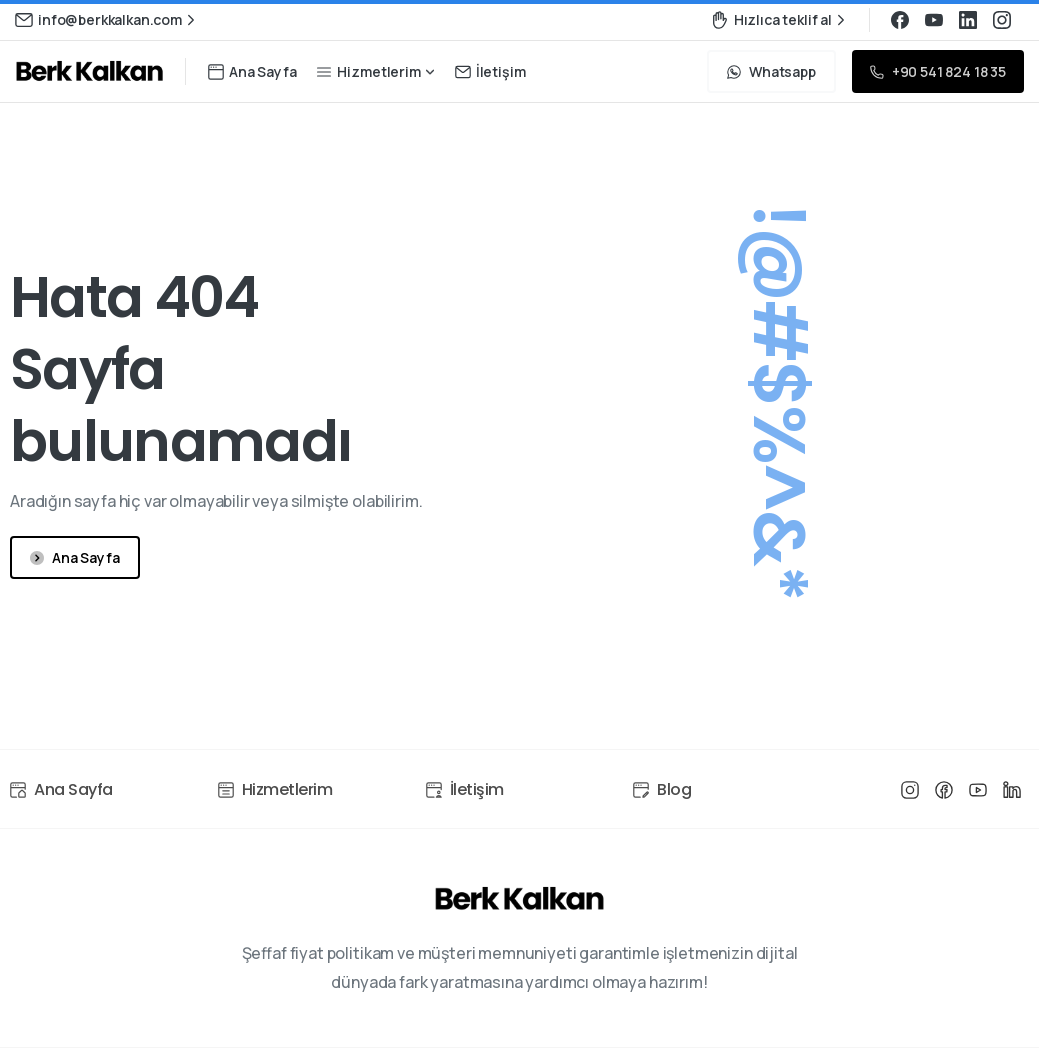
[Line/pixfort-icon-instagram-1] (910, 789)
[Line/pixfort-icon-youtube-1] (978, 790)
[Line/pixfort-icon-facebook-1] (944, 789)
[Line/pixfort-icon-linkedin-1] (1012, 793)
